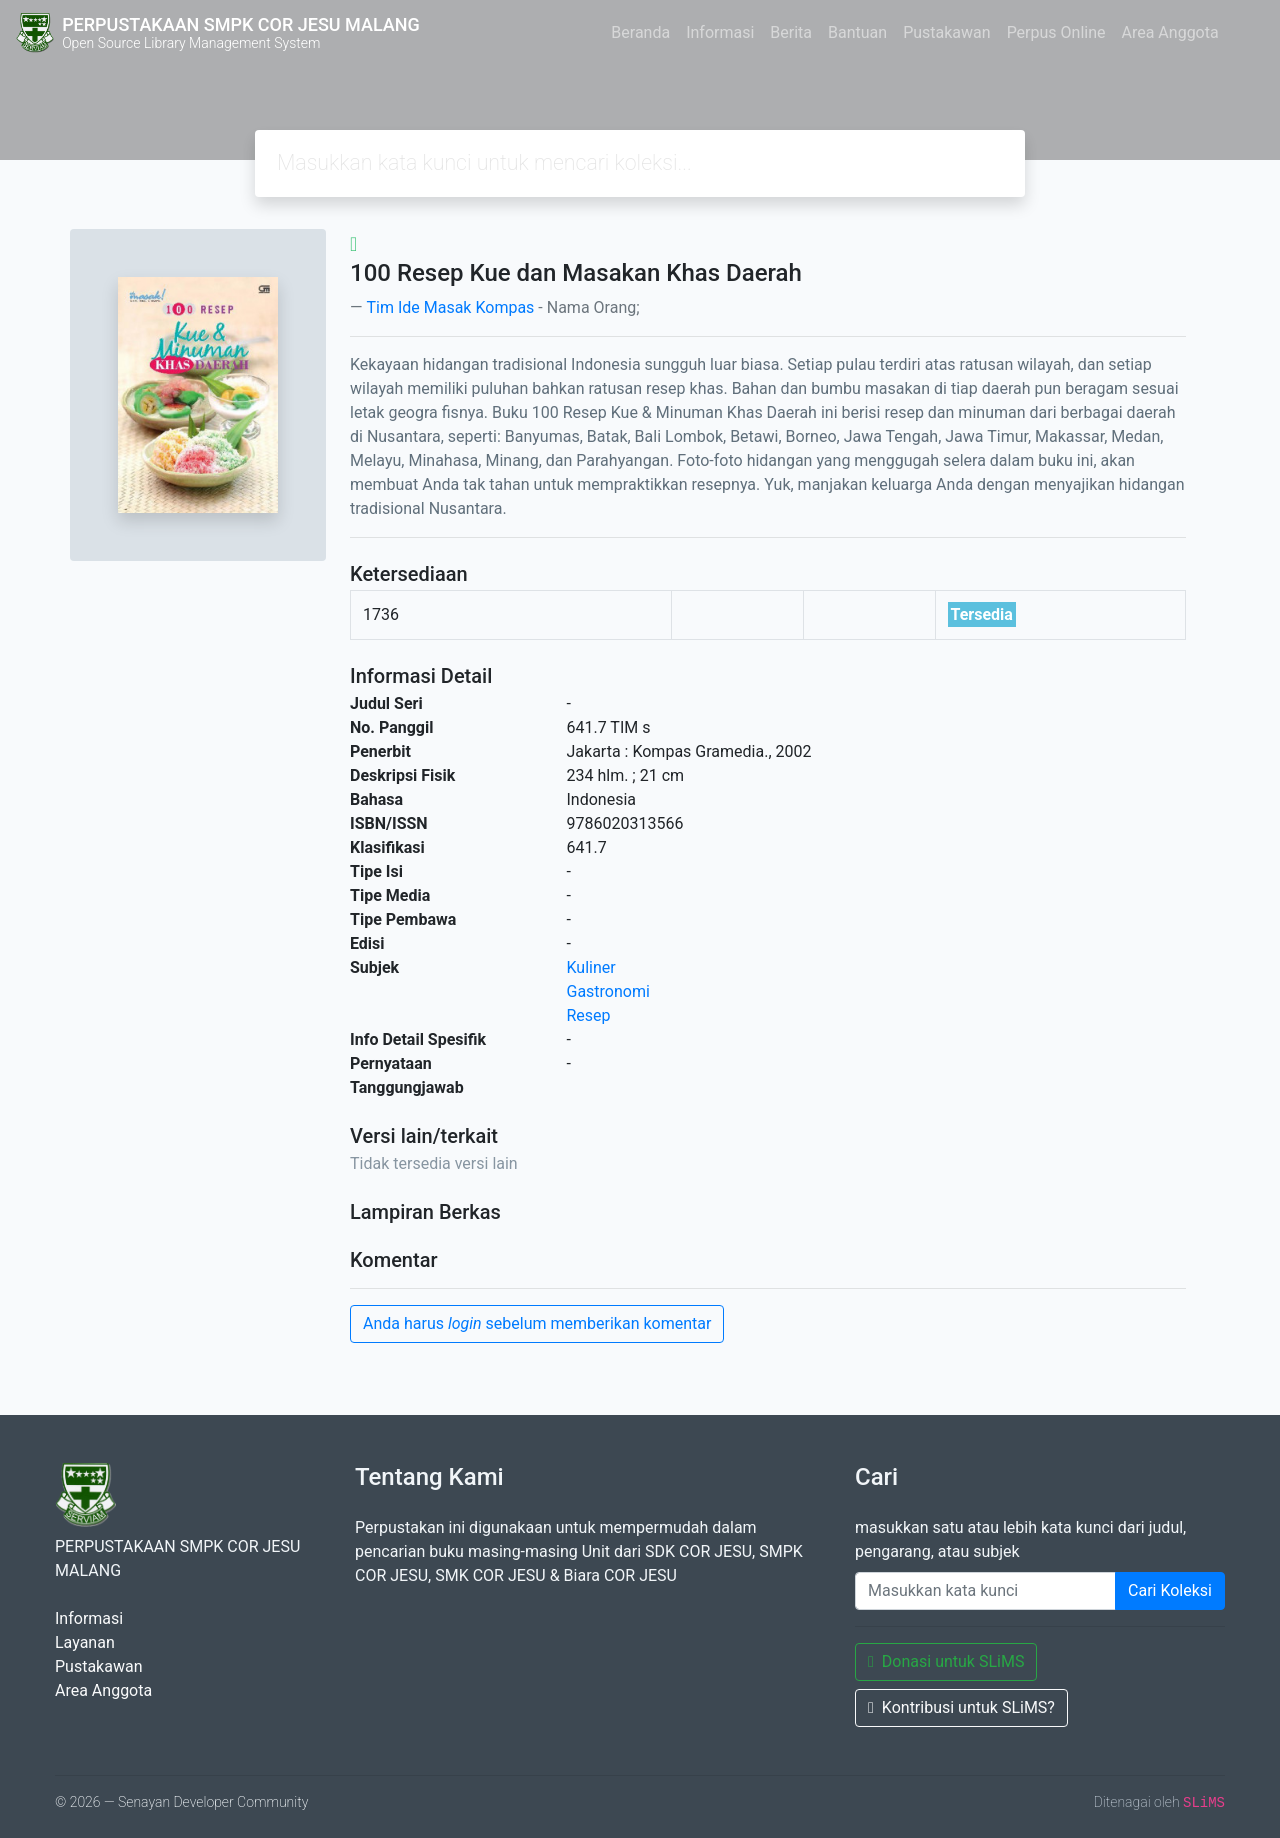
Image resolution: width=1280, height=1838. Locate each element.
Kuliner (591, 967)
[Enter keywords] (985, 1591)
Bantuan (857, 32)
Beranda (640, 32)
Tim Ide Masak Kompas (450, 307)
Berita (791, 32)
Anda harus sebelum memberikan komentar (537, 1323)
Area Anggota (1170, 32)
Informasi (720, 32)
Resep (589, 1015)
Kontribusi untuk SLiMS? (961, 1707)
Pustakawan (946, 32)
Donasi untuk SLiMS (946, 1661)
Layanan (85, 1642)
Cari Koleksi (1170, 1590)
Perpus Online (1056, 32)
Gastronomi (608, 991)
